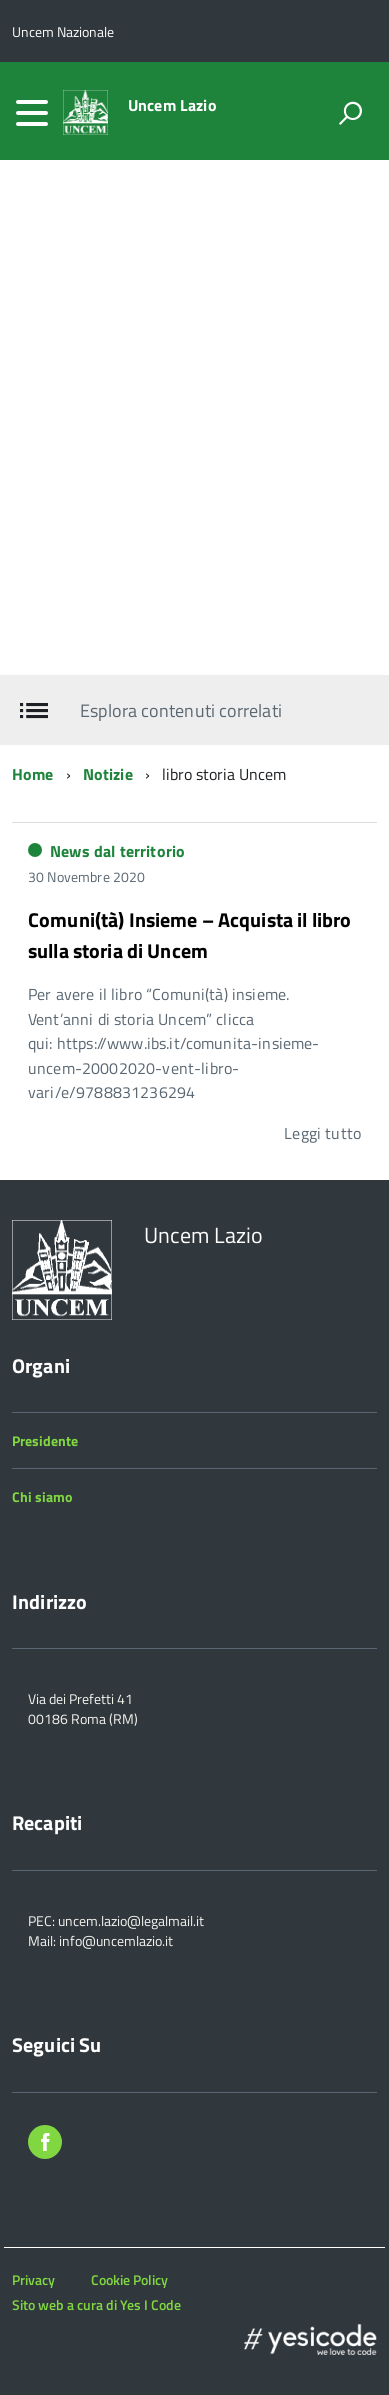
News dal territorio (117, 851)
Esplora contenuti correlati (180, 710)
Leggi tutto (322, 1133)
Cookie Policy (129, 2279)
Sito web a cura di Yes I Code (96, 2304)
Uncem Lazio (172, 105)
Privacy (33, 2279)
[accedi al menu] (32, 113)
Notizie (108, 774)
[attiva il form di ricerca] (350, 113)
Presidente (45, 1440)
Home (33, 774)
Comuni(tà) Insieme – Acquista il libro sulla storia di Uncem (189, 935)
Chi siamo (42, 1496)
